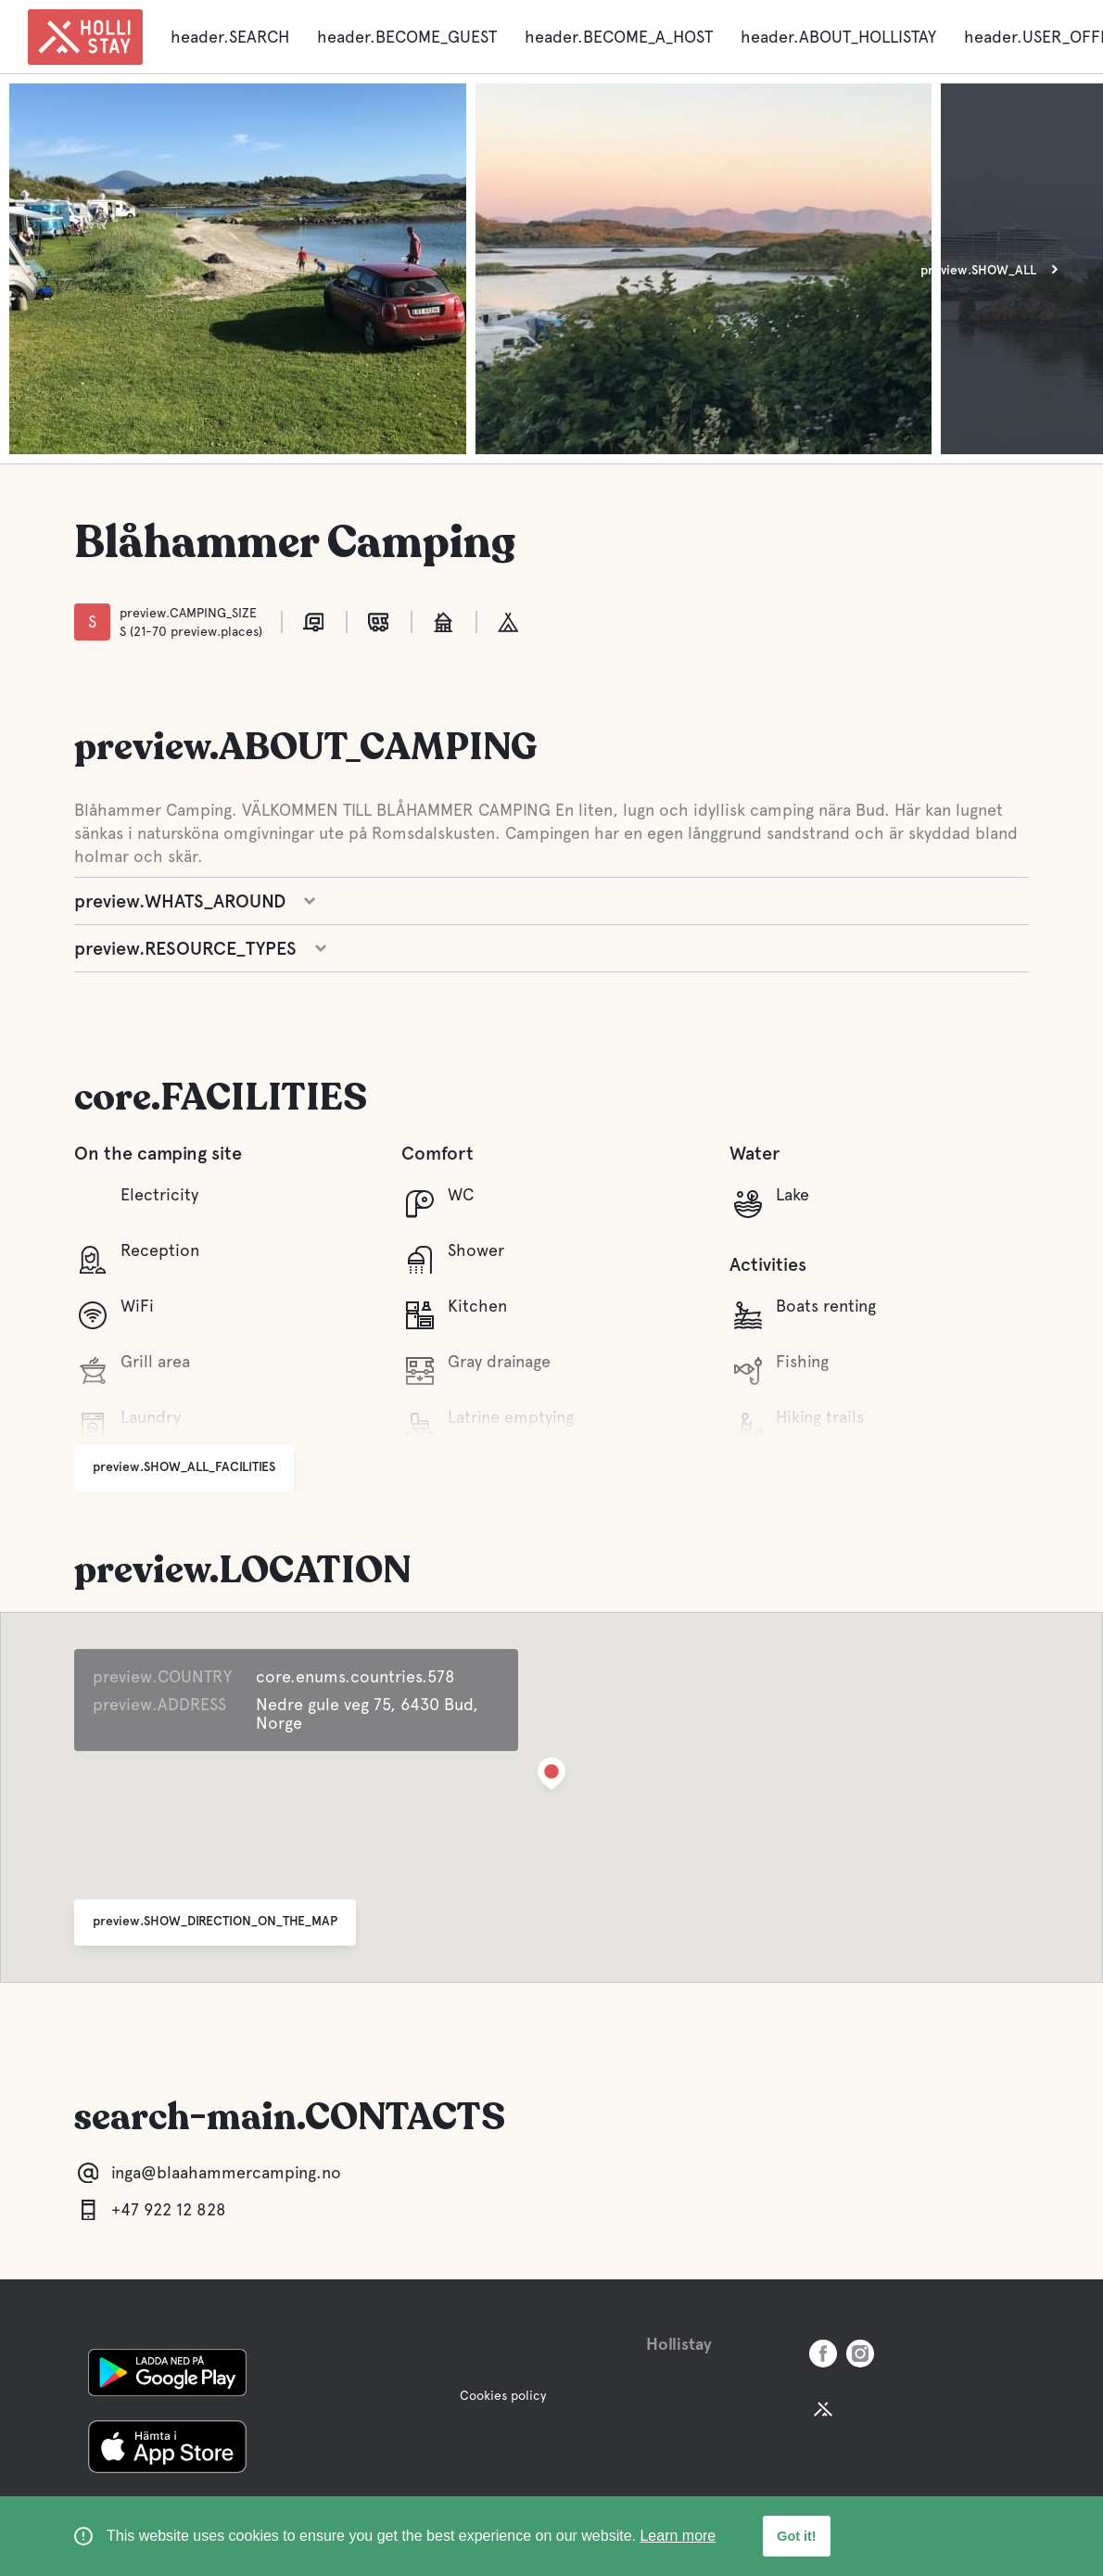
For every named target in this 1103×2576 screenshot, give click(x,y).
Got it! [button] (796, 2536)
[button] (551, 1777)
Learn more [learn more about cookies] (678, 2536)
